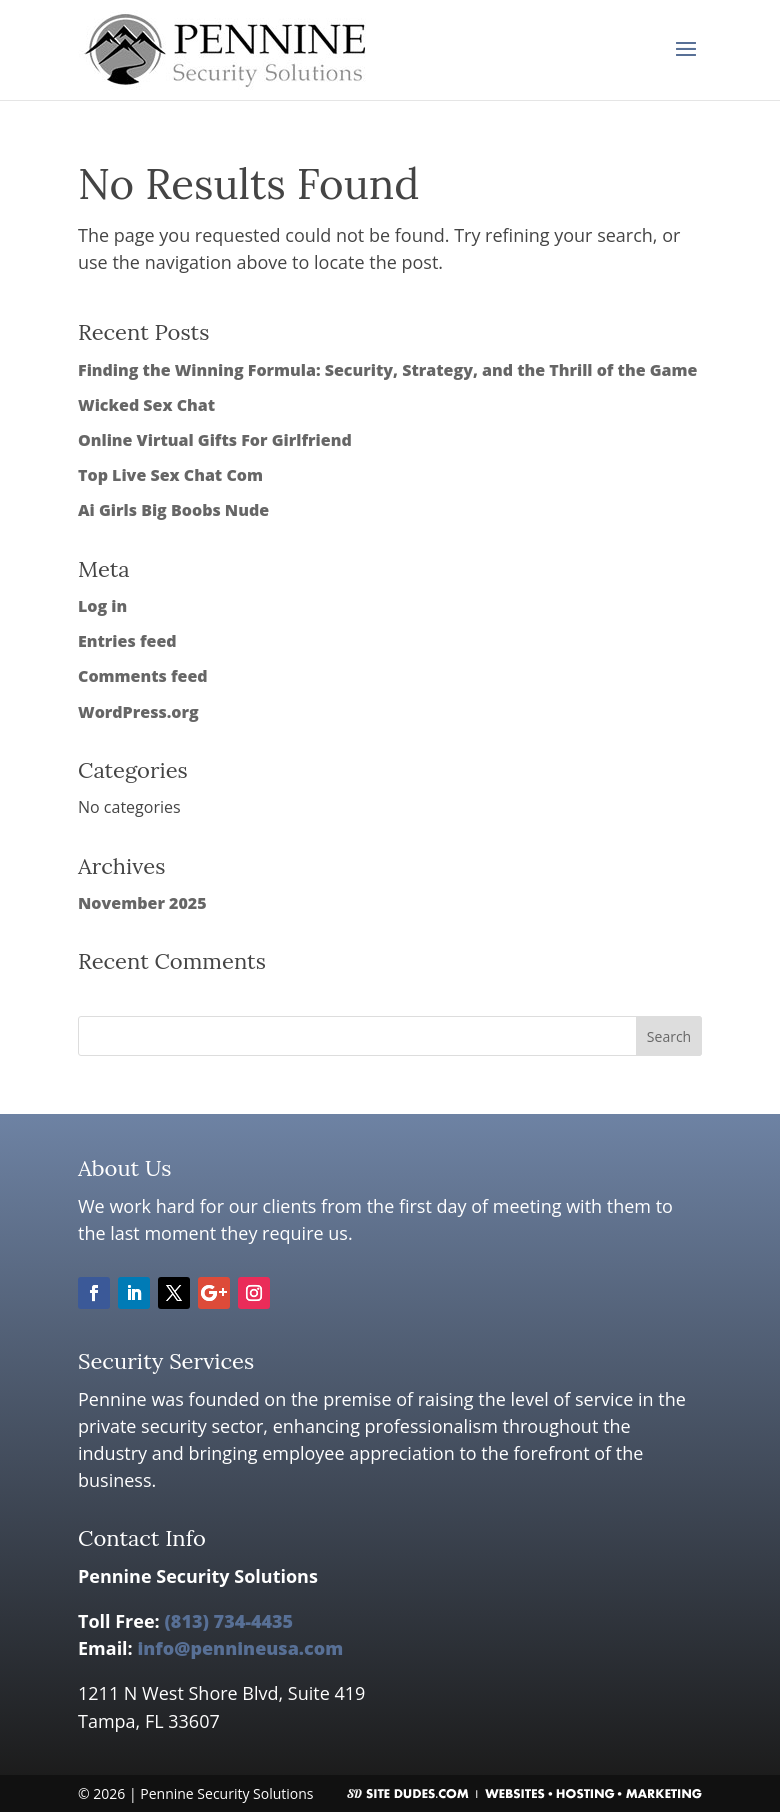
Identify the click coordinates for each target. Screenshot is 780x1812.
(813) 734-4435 (228, 1621)
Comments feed (143, 676)
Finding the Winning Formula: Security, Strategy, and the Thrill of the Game (387, 370)
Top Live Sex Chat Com (170, 475)
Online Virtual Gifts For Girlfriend (215, 440)
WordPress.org (138, 712)
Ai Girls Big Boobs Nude (173, 510)
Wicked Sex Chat (146, 405)
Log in (102, 606)
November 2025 (142, 903)
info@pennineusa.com (240, 1648)
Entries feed (127, 641)
